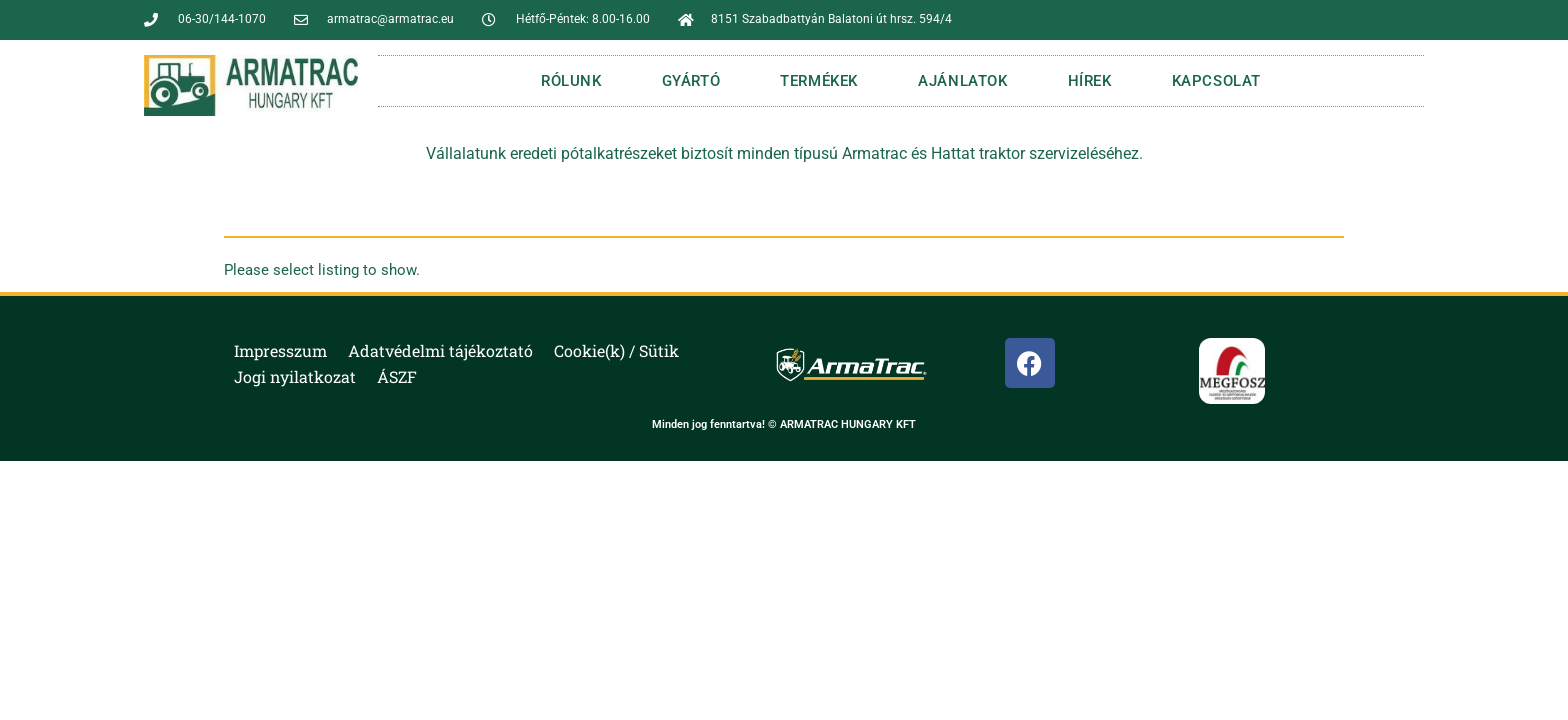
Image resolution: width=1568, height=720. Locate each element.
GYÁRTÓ (691, 81)
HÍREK (1090, 81)
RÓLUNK (571, 81)
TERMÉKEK (819, 81)
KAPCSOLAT (1216, 81)
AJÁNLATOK (962, 81)
